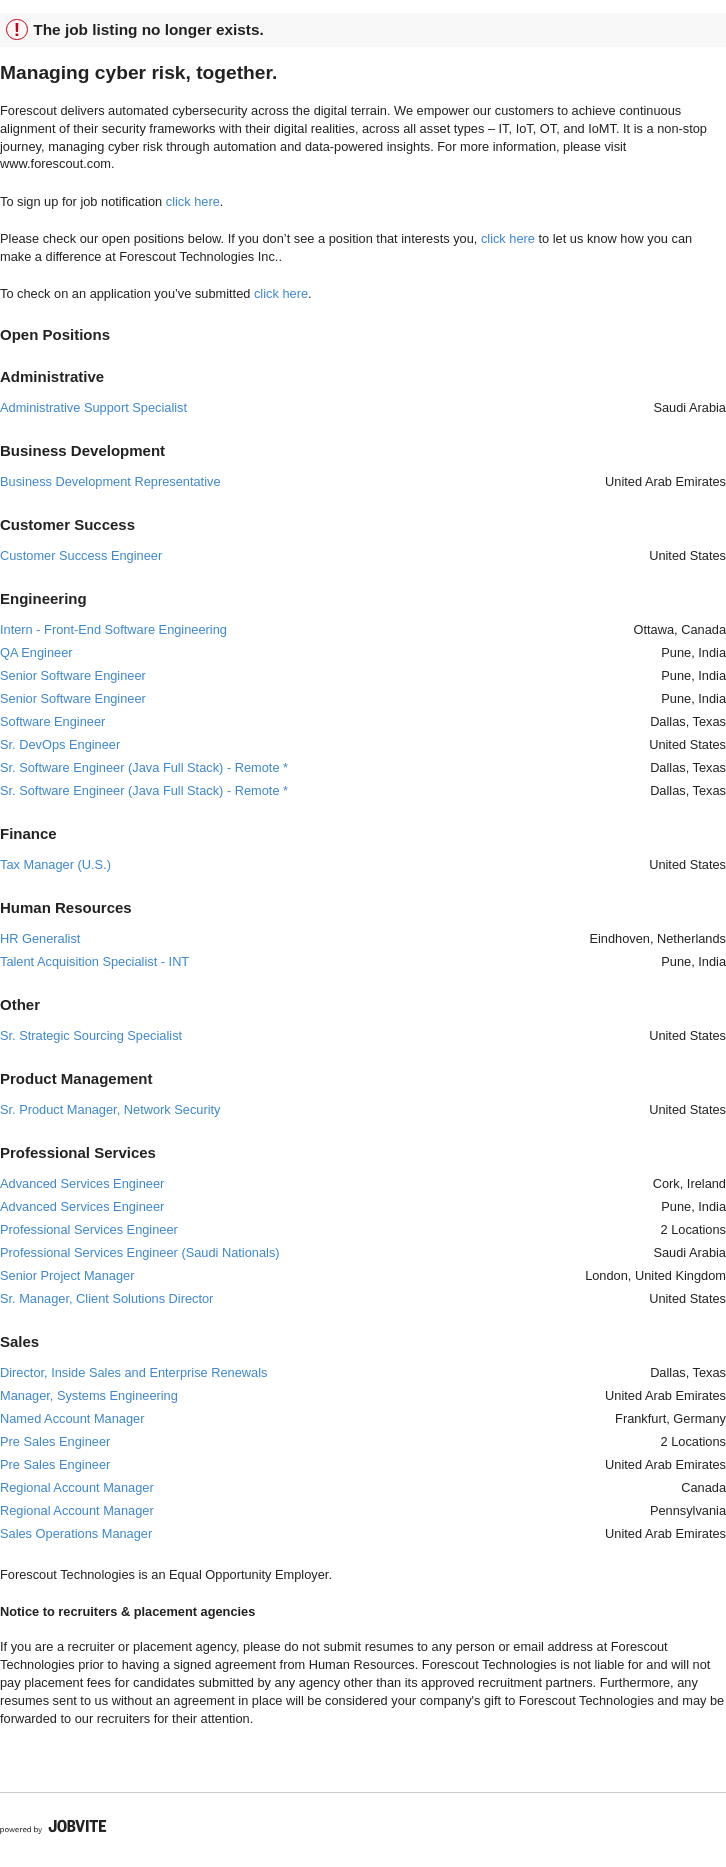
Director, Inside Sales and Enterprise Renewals (133, 1372)
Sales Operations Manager (76, 1533)
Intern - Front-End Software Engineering (113, 629)
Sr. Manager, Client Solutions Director (106, 1298)
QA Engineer (36, 652)
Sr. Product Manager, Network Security (110, 1109)
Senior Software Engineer (73, 675)
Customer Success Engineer (81, 555)
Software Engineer (52, 721)
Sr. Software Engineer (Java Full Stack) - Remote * (144, 767)
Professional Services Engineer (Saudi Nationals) (140, 1252)
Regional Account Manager (77, 1487)
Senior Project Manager (67, 1275)
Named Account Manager (72, 1418)
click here (193, 201)
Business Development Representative (110, 481)
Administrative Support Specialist (93, 407)
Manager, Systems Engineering (89, 1395)
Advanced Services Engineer (82, 1183)
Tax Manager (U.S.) (55, 864)
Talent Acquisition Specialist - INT (94, 961)
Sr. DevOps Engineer (60, 744)
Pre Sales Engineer (55, 1441)
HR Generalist (40, 938)
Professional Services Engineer (89, 1229)
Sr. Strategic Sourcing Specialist (91, 1035)
